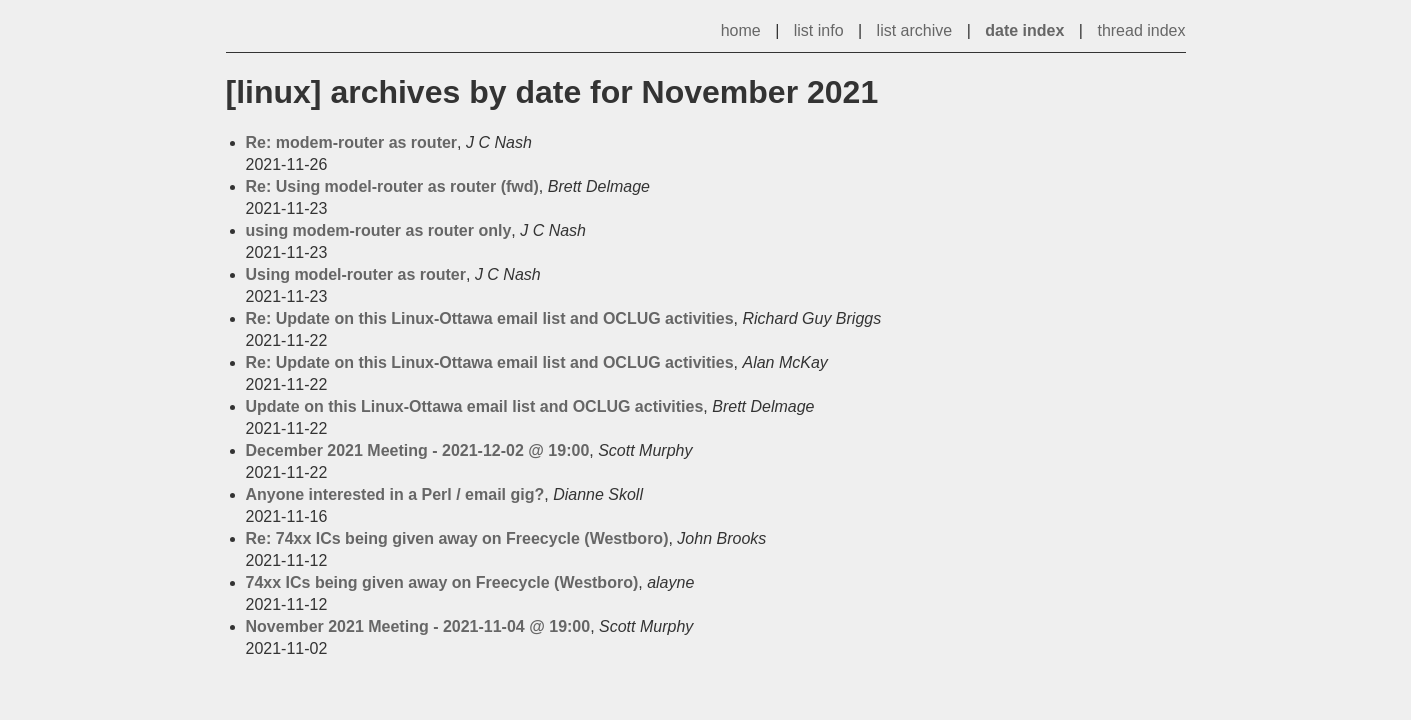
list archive (915, 30)
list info (819, 30)
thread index (1141, 30)
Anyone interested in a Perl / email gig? (395, 494)
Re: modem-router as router (352, 142)
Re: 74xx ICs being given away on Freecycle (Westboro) (457, 538)
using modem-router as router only (379, 230)
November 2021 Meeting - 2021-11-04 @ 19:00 (418, 626)
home (741, 30)
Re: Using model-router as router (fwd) (392, 186)
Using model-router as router (356, 274)
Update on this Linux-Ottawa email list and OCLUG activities (475, 406)
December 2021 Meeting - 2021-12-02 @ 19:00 (418, 450)
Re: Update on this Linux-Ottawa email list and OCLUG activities (490, 318)
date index (1024, 30)
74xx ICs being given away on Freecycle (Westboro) (442, 582)
